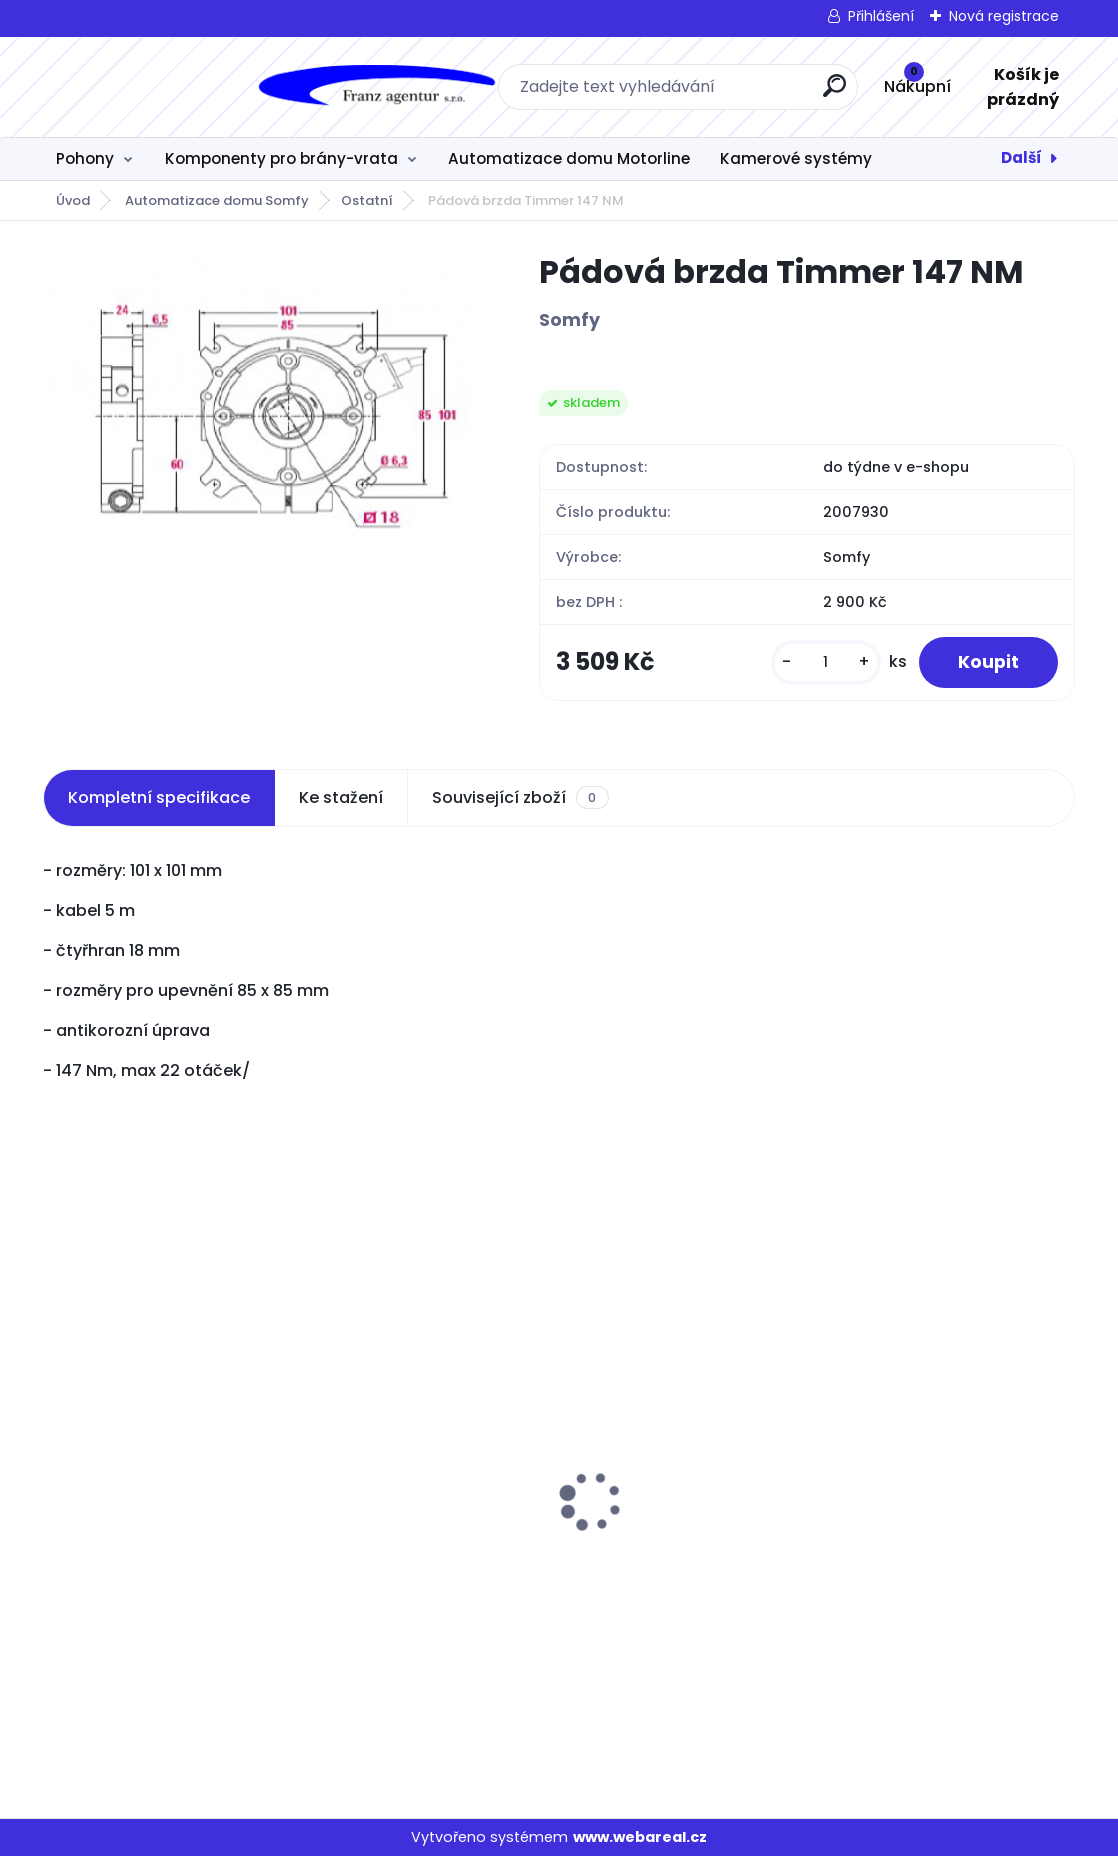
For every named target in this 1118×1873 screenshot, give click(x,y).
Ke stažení (341, 813)
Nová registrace (1004, 16)
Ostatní (367, 200)
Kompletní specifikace (159, 813)
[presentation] (57, 1487)
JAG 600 (88, 1461)
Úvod (73, 200)
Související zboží (520, 814)
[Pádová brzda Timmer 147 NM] (259, 413)
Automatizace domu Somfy (217, 200)
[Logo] (165, 87)
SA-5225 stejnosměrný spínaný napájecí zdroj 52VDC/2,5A (528, 1571)
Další (1021, 157)
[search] (709, 93)
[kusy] (825, 670)
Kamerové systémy (796, 158)
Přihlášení (881, 16)
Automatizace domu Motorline (569, 158)
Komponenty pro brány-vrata (281, 158)
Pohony (85, 158)
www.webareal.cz (640, 1853)
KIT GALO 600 (806, 1556)
